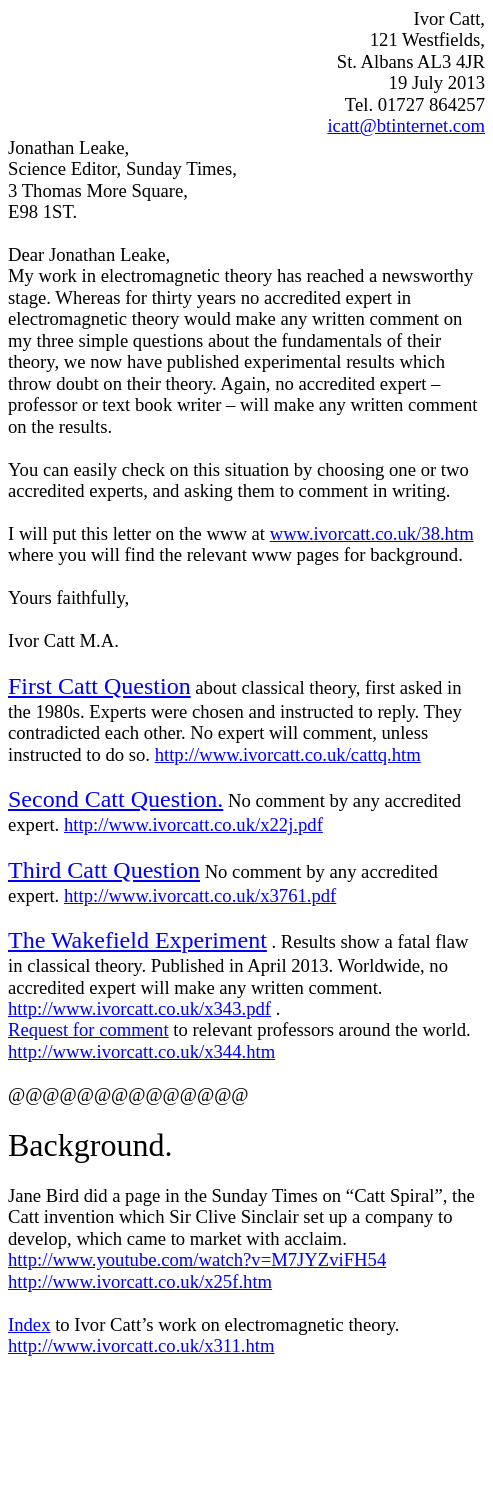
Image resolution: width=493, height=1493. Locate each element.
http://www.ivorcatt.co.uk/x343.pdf (139, 1008)
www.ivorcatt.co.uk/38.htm (372, 533)
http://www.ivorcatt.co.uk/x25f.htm (140, 1281)
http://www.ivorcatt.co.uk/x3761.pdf (200, 895)
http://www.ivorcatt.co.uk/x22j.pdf (193, 824)
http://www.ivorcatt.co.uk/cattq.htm (288, 754)
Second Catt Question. (115, 799)
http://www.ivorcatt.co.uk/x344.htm (141, 1051)
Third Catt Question (104, 870)
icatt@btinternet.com (406, 125)
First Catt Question (99, 686)
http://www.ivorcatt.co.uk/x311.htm (141, 1345)
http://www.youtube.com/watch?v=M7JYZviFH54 (197, 1259)
